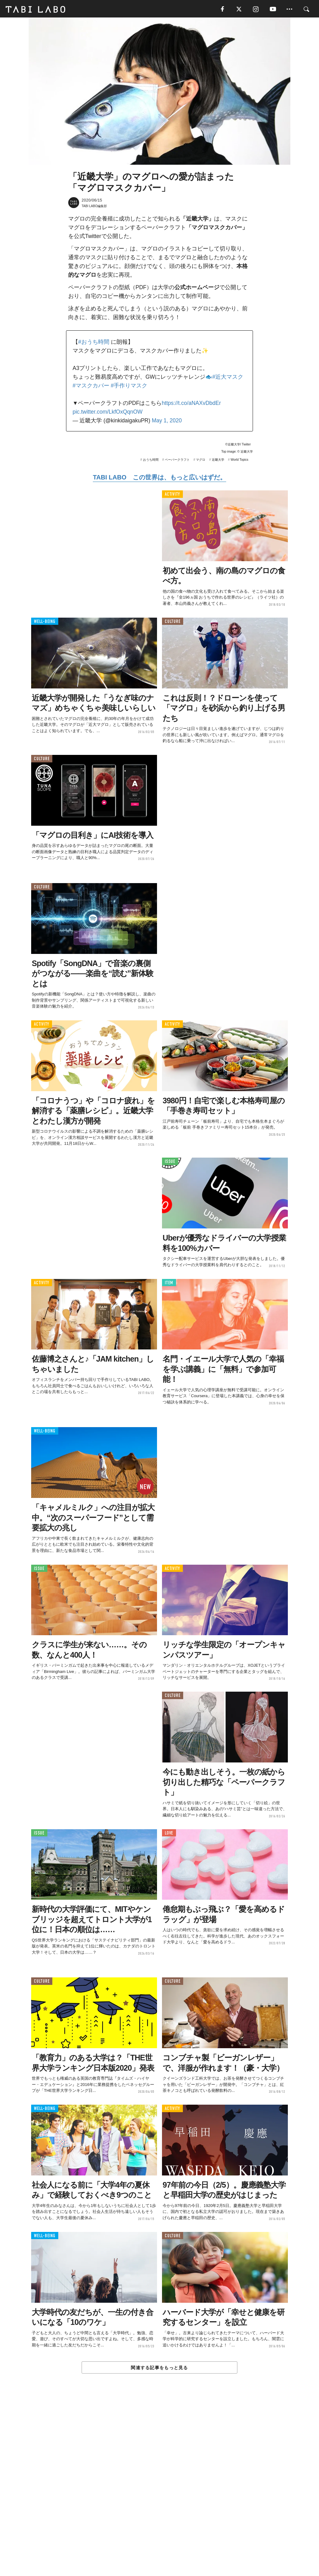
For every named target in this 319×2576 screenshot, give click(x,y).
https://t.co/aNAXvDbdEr (191, 404)
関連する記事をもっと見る (159, 2368)
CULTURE (172, 622)
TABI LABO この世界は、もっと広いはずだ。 (159, 478)
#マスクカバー (91, 386)
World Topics (239, 460)
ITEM (169, 1283)
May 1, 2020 (167, 421)
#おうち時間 (93, 343)
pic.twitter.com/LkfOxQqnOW (108, 413)
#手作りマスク (129, 386)
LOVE (169, 1834)
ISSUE (170, 1162)
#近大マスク (227, 378)
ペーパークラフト (177, 460)
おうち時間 (151, 460)
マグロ (200, 460)
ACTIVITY (172, 495)
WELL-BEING (44, 622)
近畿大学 (218, 460)
